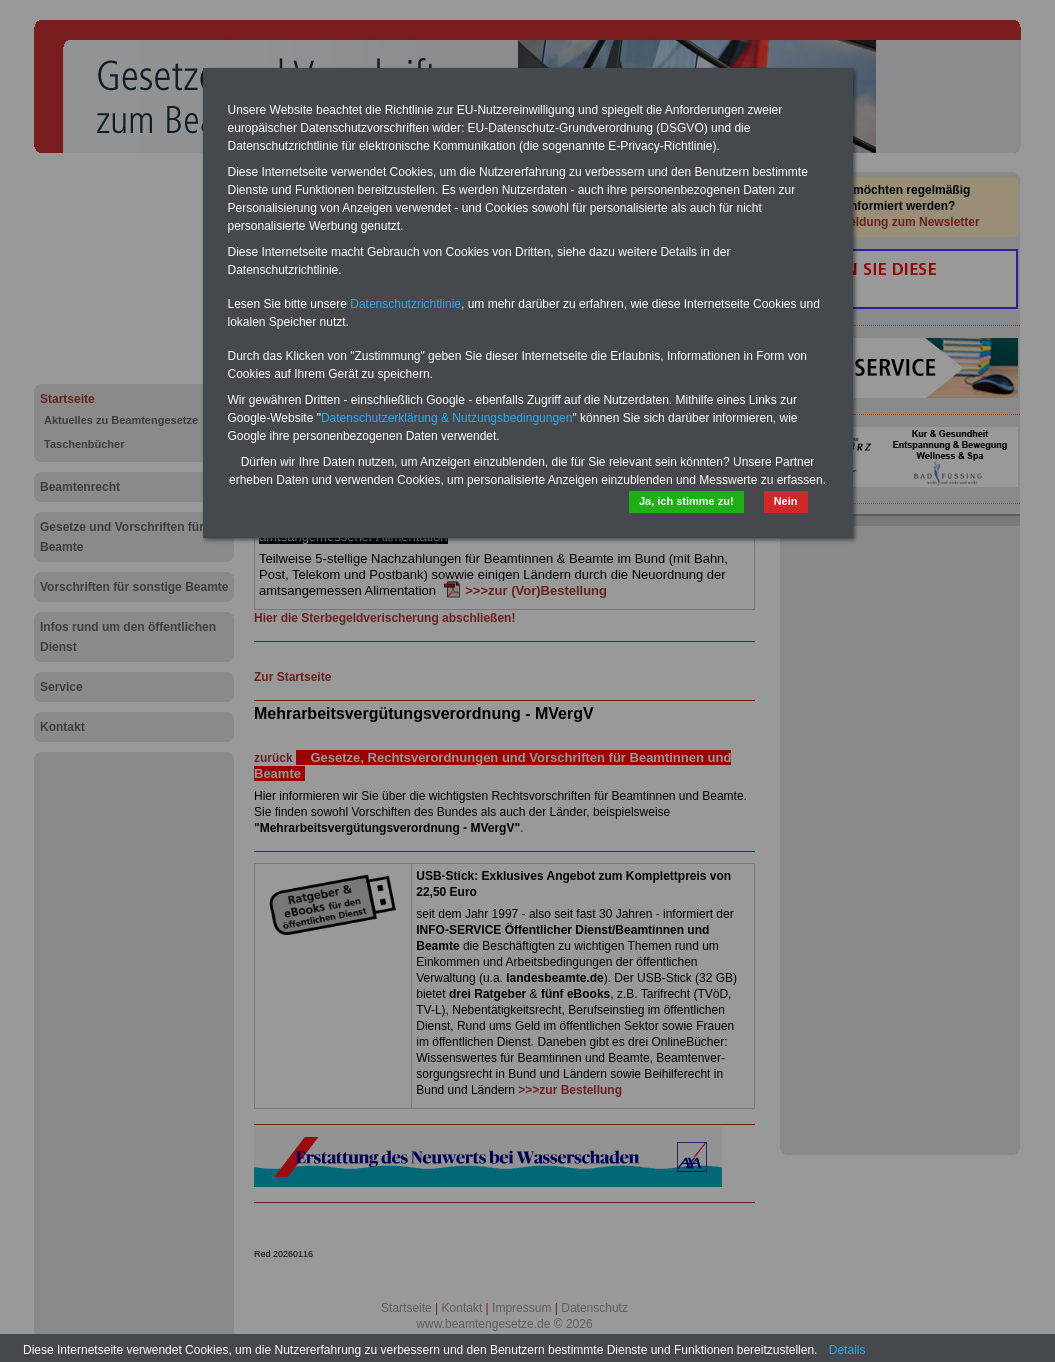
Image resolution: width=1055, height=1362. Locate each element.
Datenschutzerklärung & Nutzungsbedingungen (447, 418)
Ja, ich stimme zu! (686, 501)
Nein (786, 501)
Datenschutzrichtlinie (405, 304)
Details (847, 1350)
